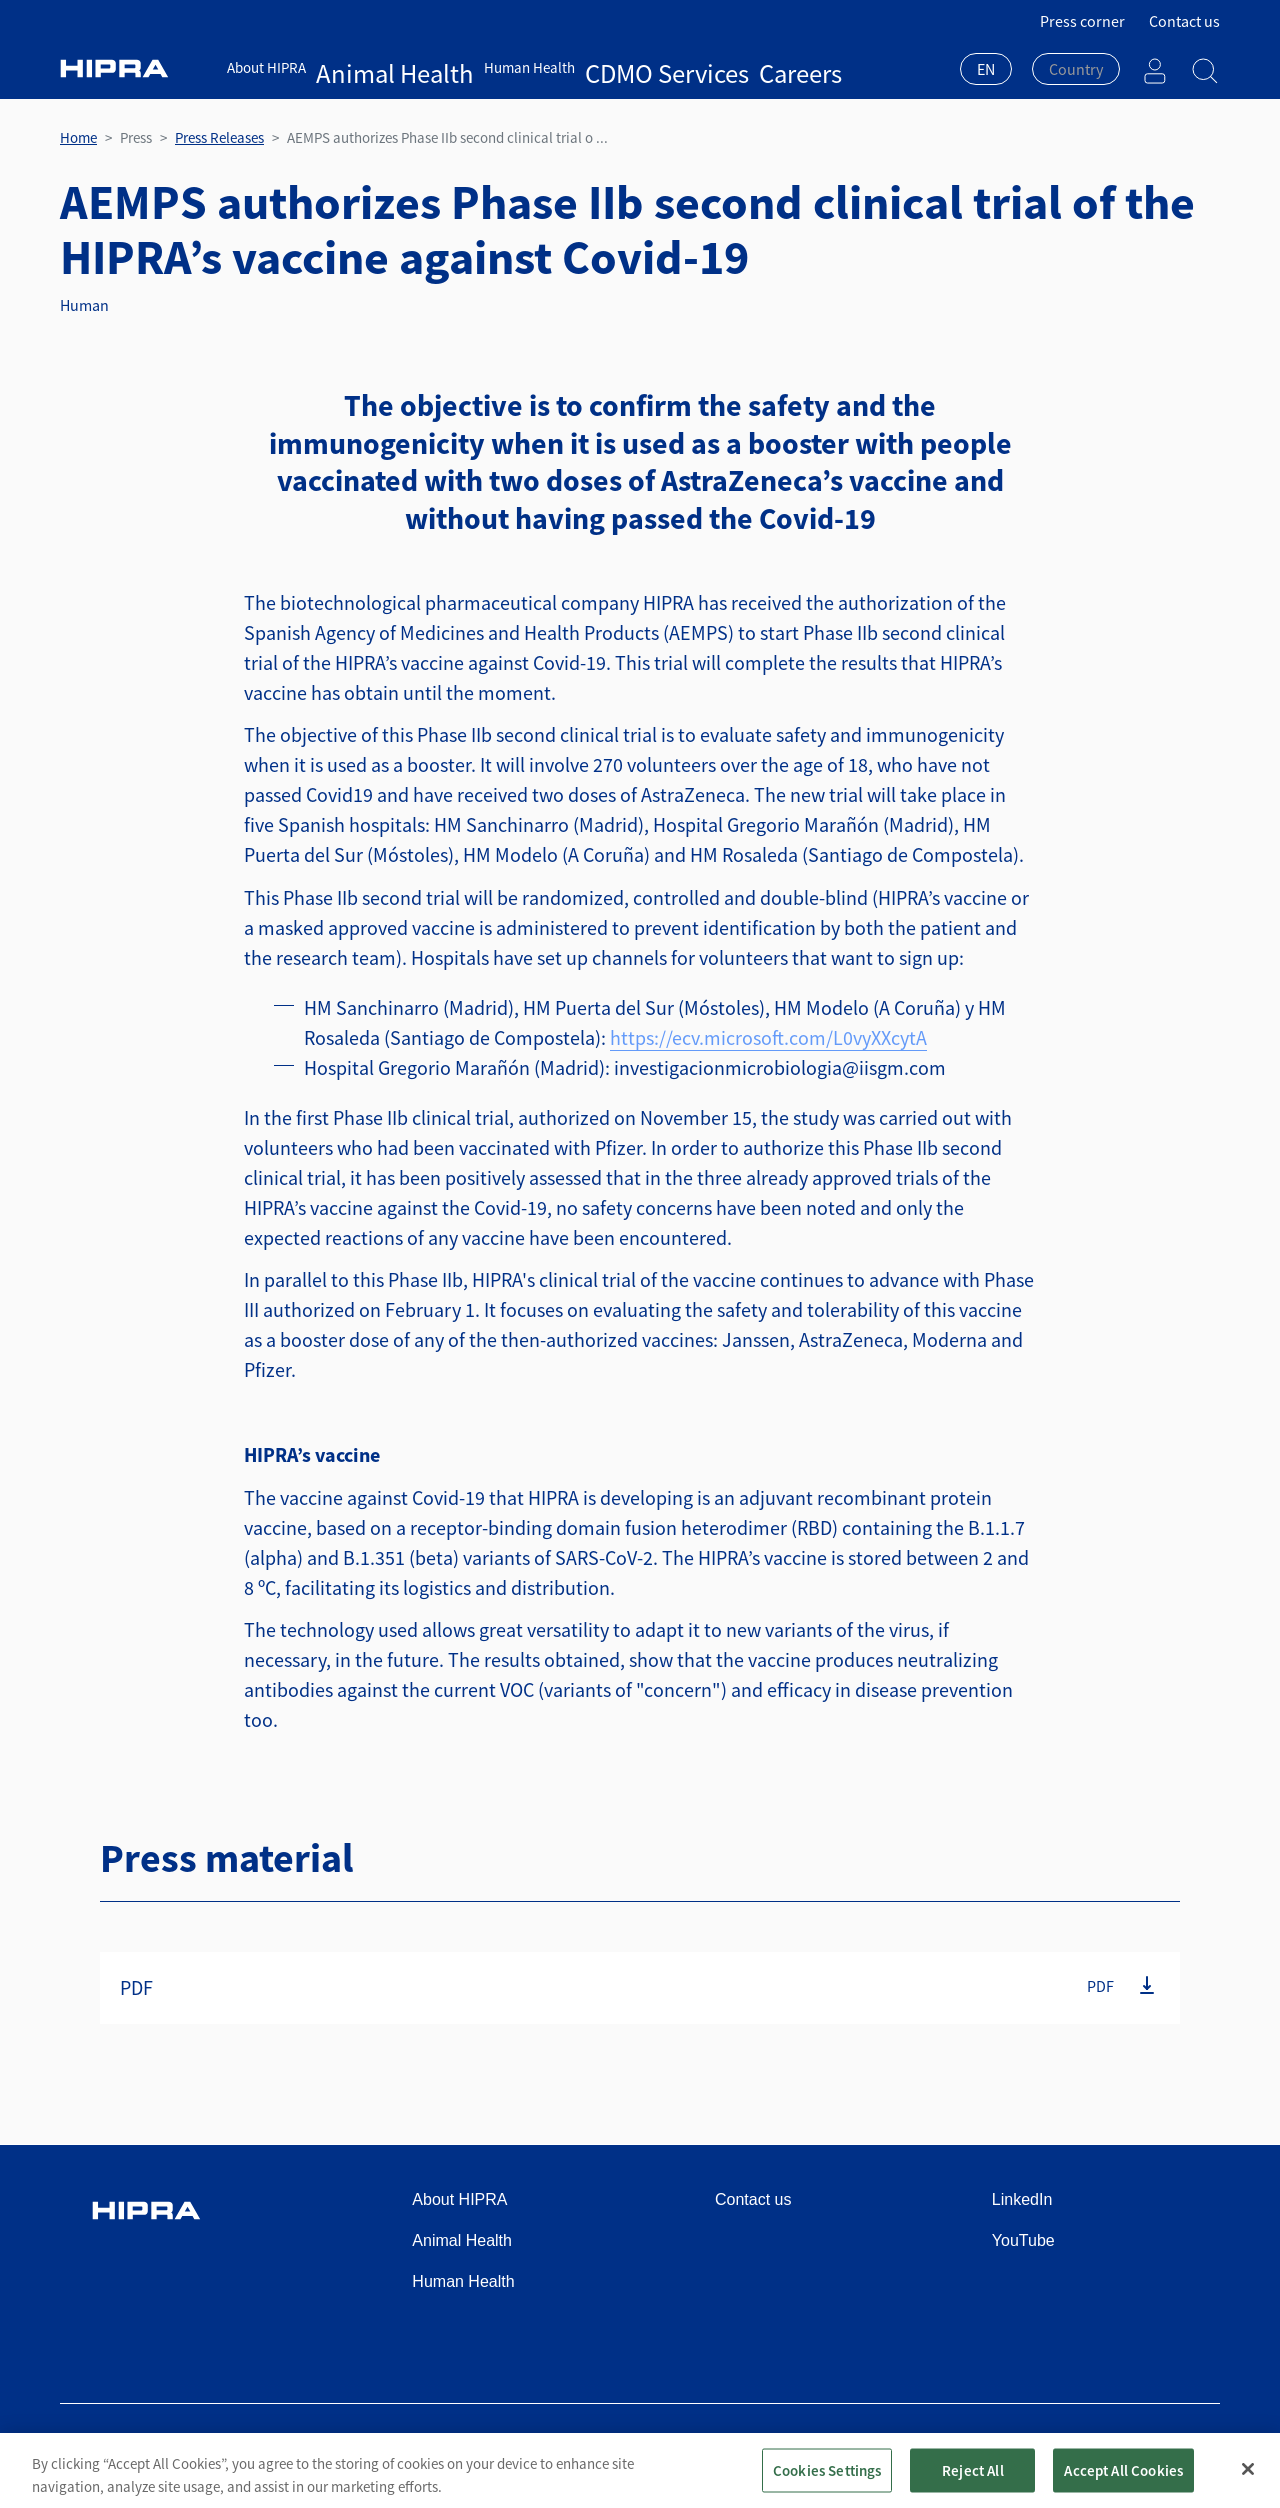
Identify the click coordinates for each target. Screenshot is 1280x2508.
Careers (642, 67)
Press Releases (219, 137)
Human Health (460, 67)
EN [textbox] (986, 69)
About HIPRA (266, 67)
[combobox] (986, 71)
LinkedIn (1022, 2199)
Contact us (1184, 21)
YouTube (1023, 2240)
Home (78, 137)
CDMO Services (562, 67)
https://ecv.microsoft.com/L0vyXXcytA (768, 1037)
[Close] (1248, 2484)
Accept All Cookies (1123, 2484)
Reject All (973, 2484)
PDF (1100, 1986)
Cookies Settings (827, 2484)
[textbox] (1076, 69)
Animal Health (360, 67)
